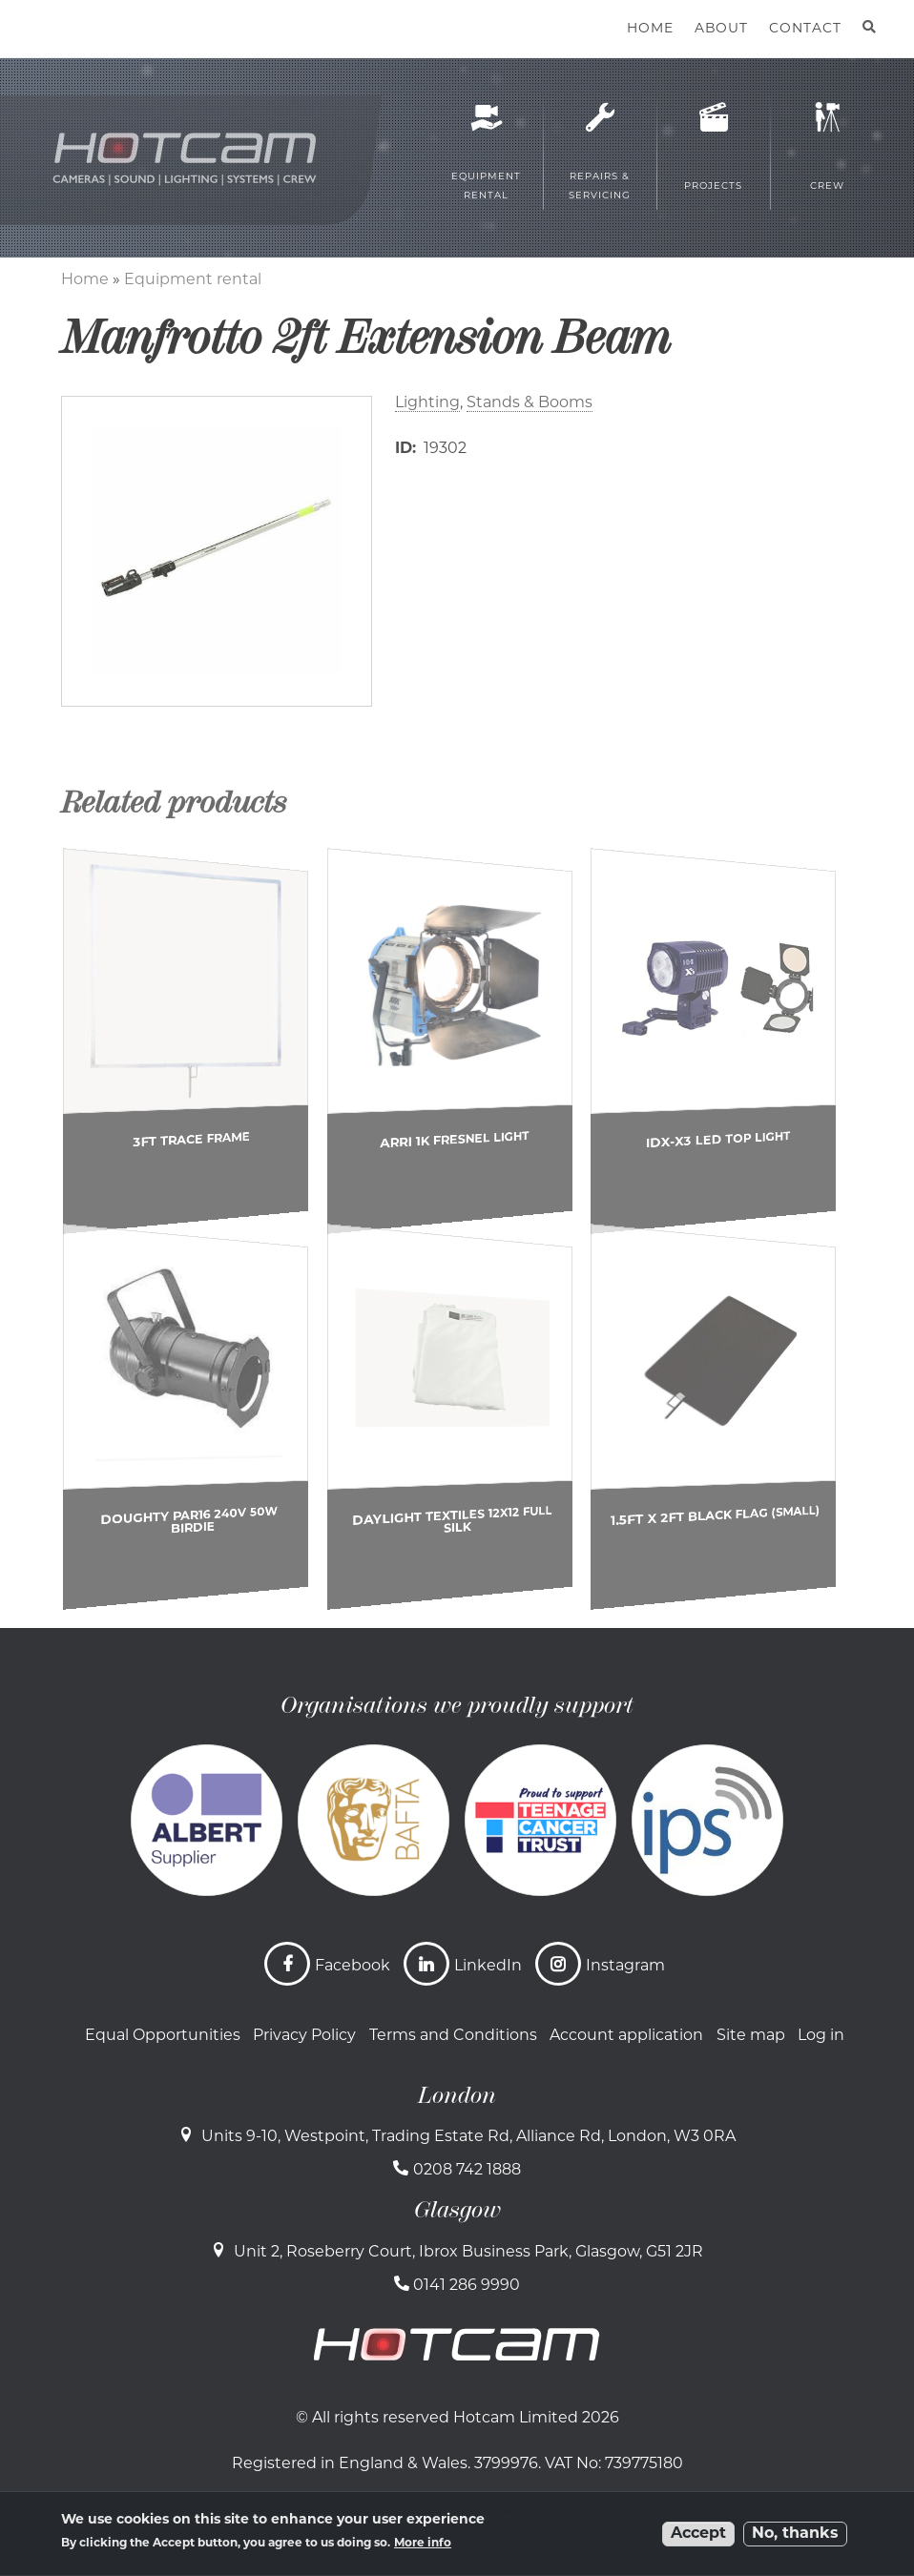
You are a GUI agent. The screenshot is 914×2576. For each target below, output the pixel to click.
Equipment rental (192, 280)
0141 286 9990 (466, 2286)
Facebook (352, 1966)
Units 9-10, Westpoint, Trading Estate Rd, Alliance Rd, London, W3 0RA (468, 2137)
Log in (821, 2036)
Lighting (427, 403)
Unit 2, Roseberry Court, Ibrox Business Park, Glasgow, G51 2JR (468, 2252)
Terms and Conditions (453, 2036)
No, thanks (795, 2534)
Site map (751, 2036)
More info (422, 2543)
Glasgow (457, 2209)
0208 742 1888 (467, 2170)
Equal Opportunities (162, 2036)
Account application (626, 2036)
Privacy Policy (304, 2036)
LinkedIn (488, 1966)
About (721, 29)
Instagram (625, 1966)
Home (85, 280)
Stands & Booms (529, 403)
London (457, 2095)
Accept (698, 2534)
